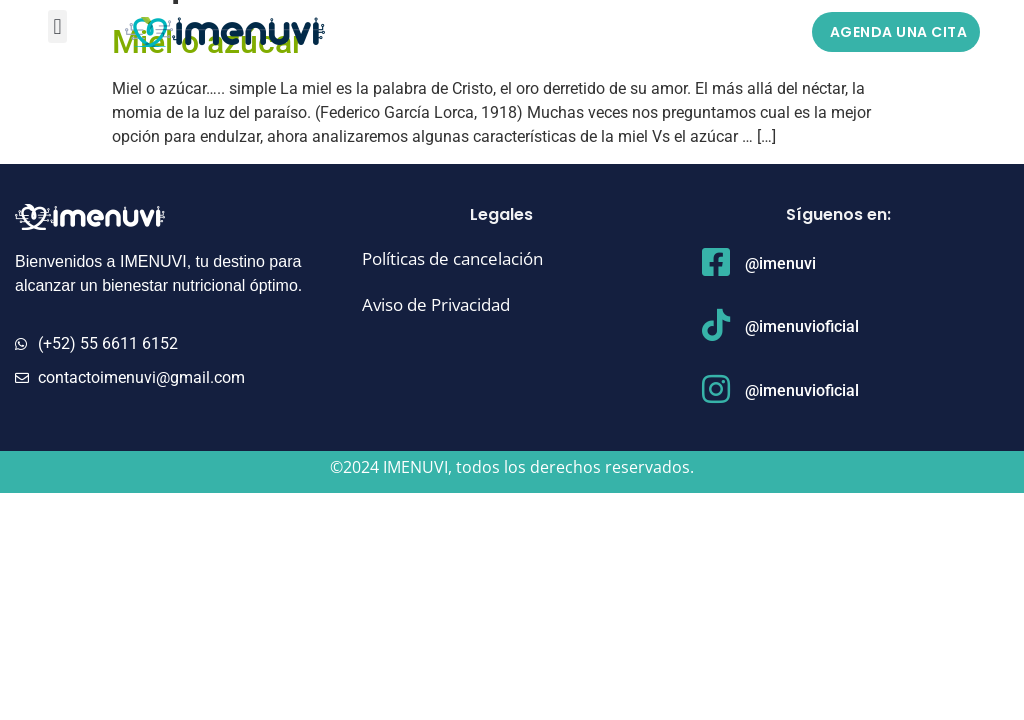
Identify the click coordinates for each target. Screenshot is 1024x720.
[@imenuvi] (716, 262)
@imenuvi (780, 263)
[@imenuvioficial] (716, 325)
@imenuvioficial (802, 326)
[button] (57, 26)
